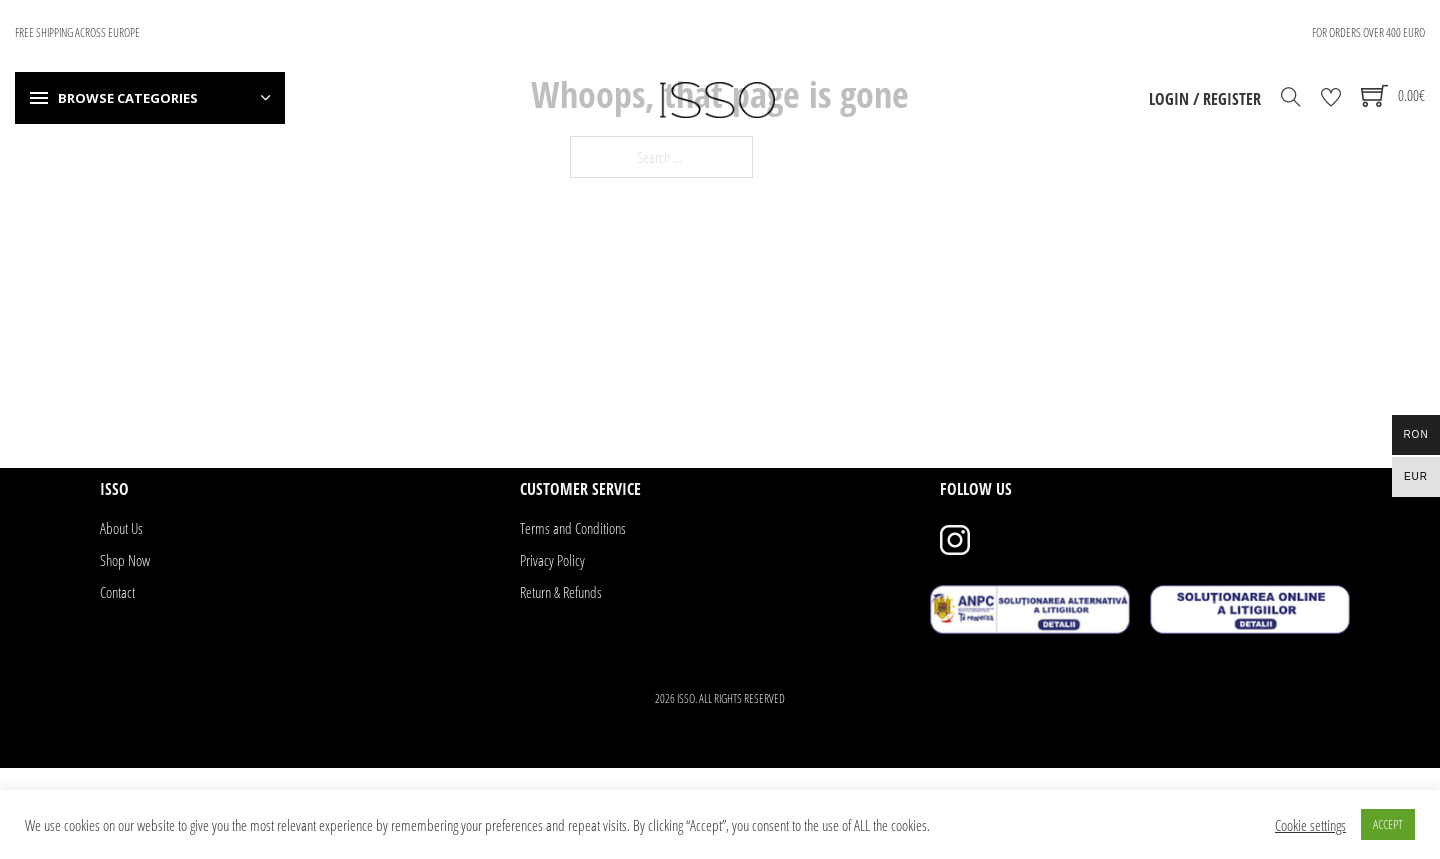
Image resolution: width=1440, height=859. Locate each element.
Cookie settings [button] (1310, 825)
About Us (121, 528)
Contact (117, 592)
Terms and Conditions (573, 528)
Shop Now (125, 560)
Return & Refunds (561, 592)
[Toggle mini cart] (1393, 95)
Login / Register (1205, 99)
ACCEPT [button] (1388, 824)
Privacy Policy (552, 560)
